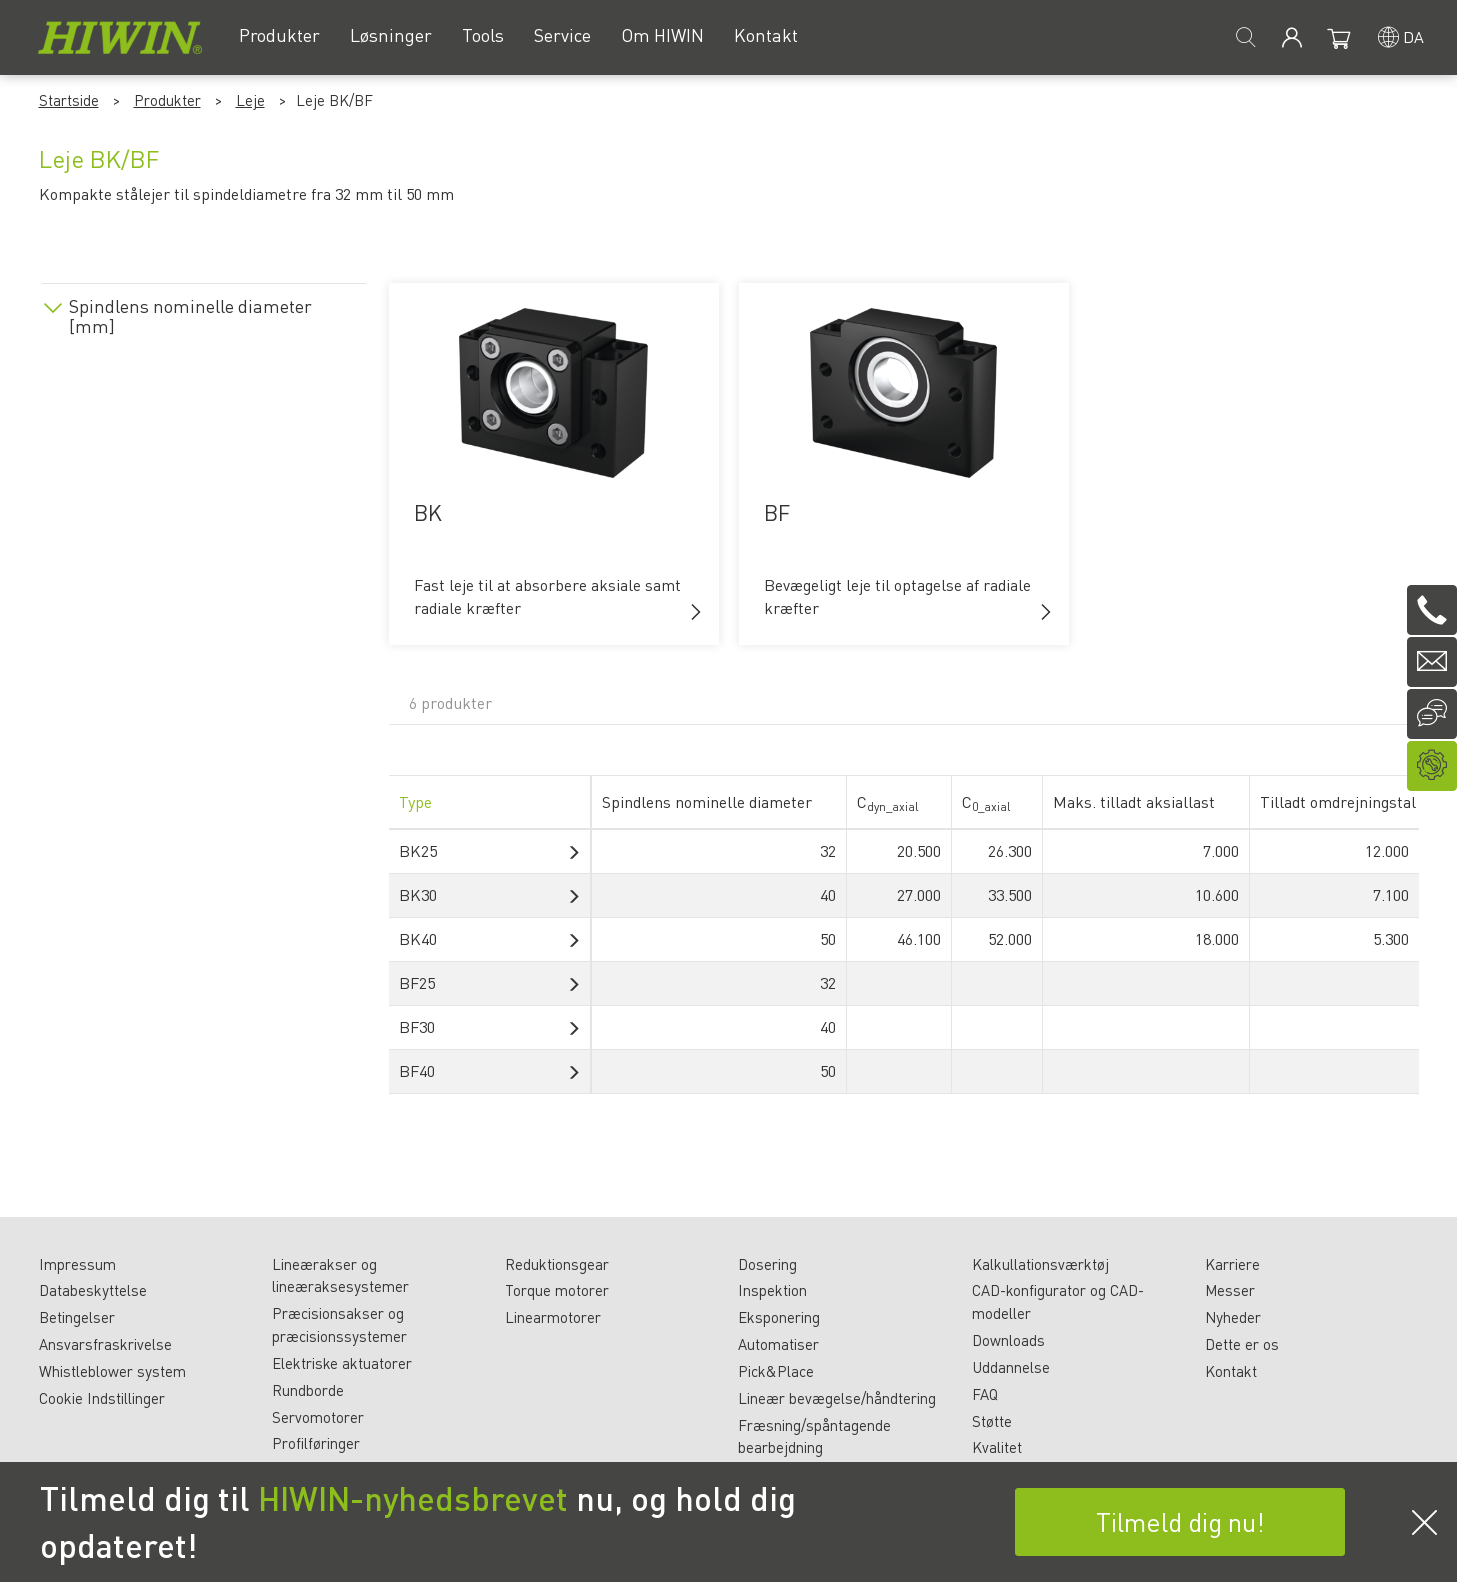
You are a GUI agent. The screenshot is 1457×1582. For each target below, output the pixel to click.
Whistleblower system (112, 1371)
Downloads (1008, 1340)
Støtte (992, 1421)
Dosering (767, 1264)
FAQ (985, 1394)
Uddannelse (1011, 1367)
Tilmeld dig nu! (1180, 1521)
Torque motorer (557, 1290)
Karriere (1232, 1264)
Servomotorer (318, 1417)
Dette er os (1242, 1344)
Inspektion (772, 1290)
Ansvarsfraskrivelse (105, 1344)
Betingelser (77, 1317)
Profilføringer (316, 1443)
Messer (1230, 1290)
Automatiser (778, 1344)
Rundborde (308, 1390)
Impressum (77, 1264)
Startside (69, 100)
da (1413, 36)
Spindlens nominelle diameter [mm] (190, 316)
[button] (696, 612)
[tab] (204, 312)
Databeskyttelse (93, 1290)
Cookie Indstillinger (102, 1398)
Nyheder (1233, 1317)
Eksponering (779, 1317)
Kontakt (1231, 1371)
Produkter (167, 100)
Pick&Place (776, 1371)
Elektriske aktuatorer (342, 1363)
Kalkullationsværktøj (1040, 1264)
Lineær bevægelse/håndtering (837, 1398)
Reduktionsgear (557, 1264)
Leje (250, 100)
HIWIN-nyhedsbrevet (413, 1498)
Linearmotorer (553, 1317)
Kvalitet (997, 1447)
